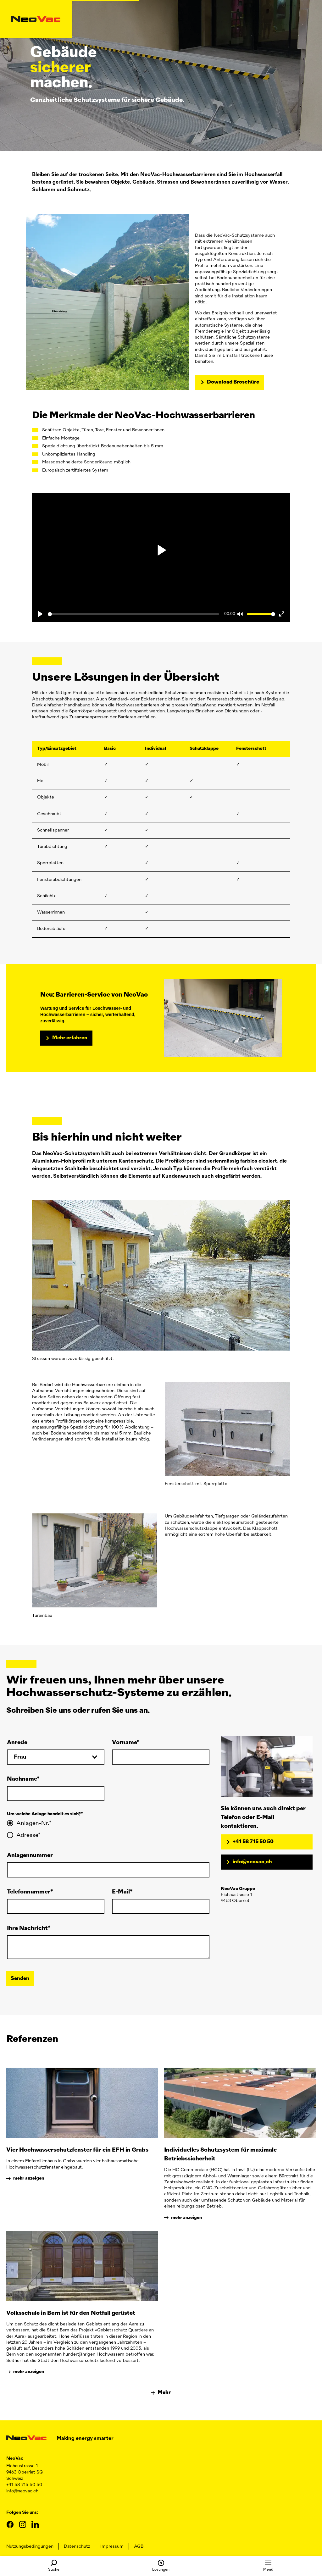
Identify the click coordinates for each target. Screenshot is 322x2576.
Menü (268, 2566)
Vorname (124, 1742)
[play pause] (161, 550)
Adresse (27, 1835)
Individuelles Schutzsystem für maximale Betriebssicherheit (220, 2154)
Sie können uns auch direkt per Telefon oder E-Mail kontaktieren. (263, 1817)
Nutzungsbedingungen (29, 2546)
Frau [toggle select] (20, 1757)
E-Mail (121, 1892)
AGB (138, 2546)
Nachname (22, 1779)
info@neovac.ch (252, 1862)
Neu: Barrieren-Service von (94, 995)
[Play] (40, 614)
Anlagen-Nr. (32, 1823)
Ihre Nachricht (27, 1928)
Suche (53, 2566)
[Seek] (133, 614)
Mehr (161, 2392)
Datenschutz (77, 2546)
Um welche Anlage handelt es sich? (44, 1814)
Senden (20, 1978)
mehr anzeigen (28, 2178)
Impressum (112, 2546)
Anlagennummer (30, 1855)
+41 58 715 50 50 (253, 1841)
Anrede (17, 1742)
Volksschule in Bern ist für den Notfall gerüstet (70, 2313)
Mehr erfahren (69, 1038)
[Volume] (261, 614)
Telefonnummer (28, 1892)
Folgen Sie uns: (22, 2512)
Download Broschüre (233, 382)
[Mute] (240, 614)
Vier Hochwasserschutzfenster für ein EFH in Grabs (77, 2150)
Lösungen (160, 2566)
